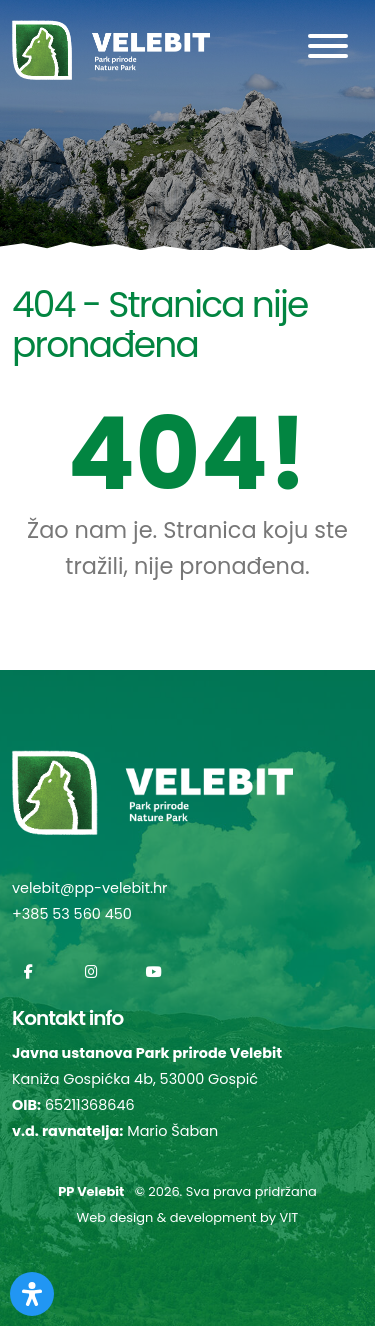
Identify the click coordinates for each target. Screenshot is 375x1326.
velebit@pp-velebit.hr (90, 888)
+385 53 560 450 (72, 914)
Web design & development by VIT (188, 1217)
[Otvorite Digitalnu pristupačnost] (32, 1294)
